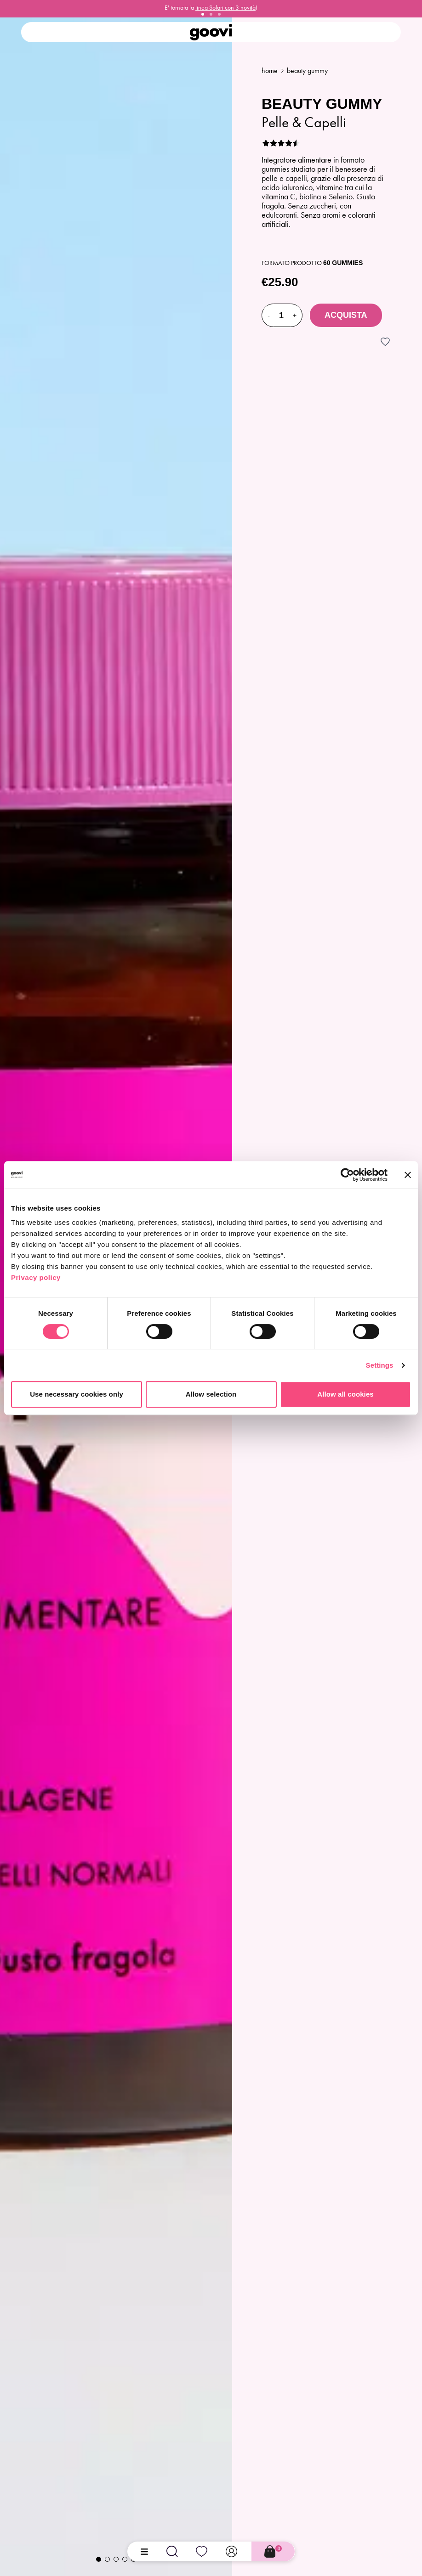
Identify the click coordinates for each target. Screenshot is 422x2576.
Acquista (346, 315)
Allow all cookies (345, 1394)
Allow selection (211, 1394)
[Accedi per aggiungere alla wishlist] (385, 341)
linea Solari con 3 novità (225, 7)
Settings (379, 1365)
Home (270, 70)
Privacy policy (36, 1277)
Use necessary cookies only (76, 1394)
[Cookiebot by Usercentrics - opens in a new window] (347, 1175)
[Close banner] (408, 1175)
